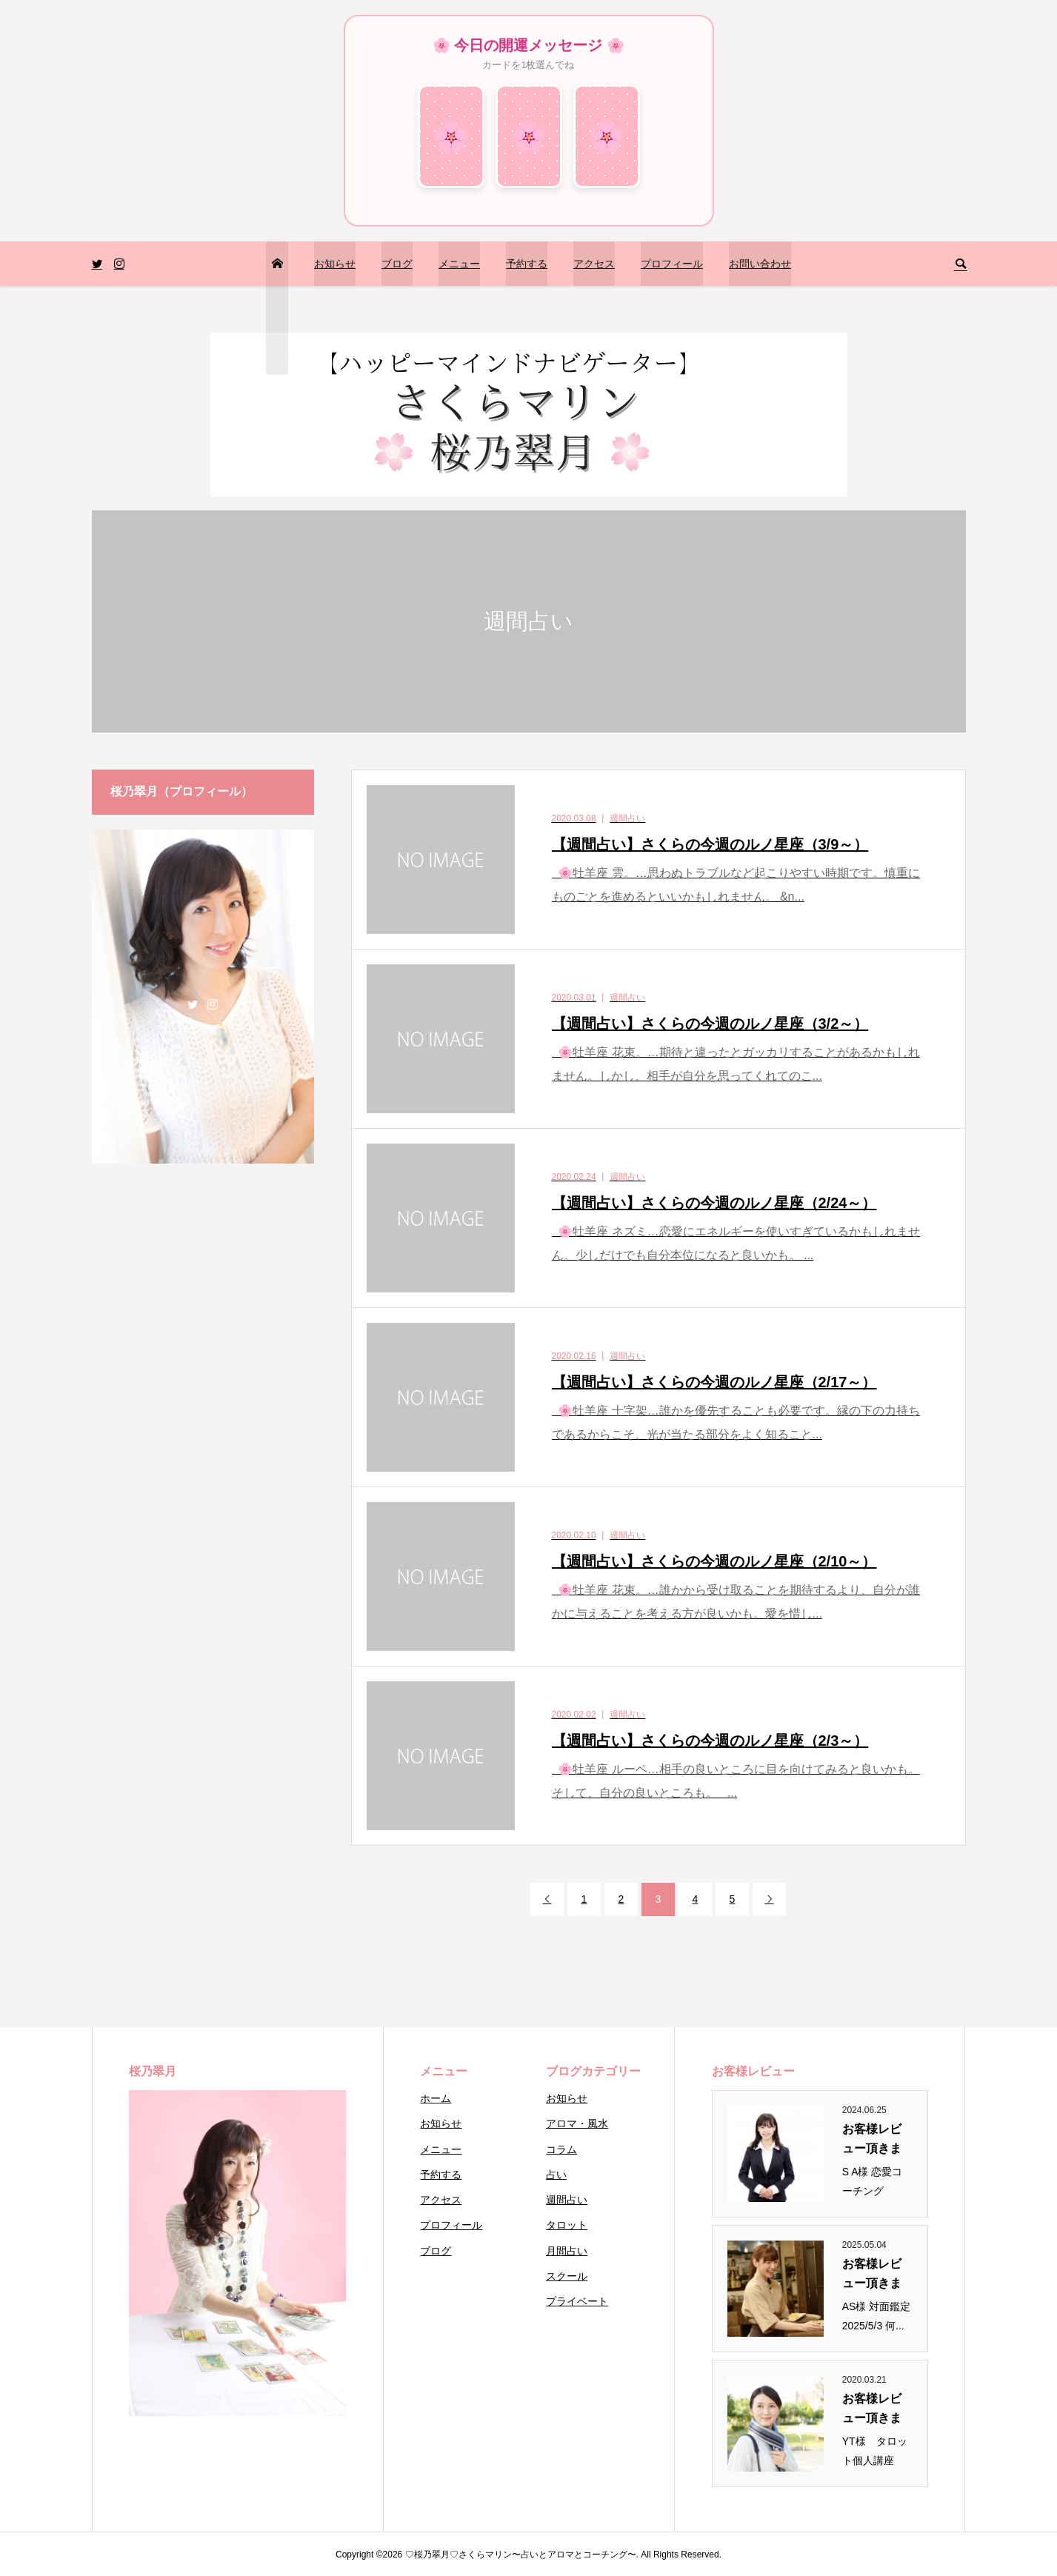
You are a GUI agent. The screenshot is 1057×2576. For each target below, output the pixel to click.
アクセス (594, 264)
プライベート (577, 2301)
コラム (561, 2149)
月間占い (566, 2251)
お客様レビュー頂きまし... (871, 2140)
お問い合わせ (760, 264)
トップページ (276, 308)
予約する (526, 264)
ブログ (397, 264)
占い (556, 2174)
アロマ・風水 (577, 2123)
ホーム (435, 2098)
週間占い (566, 2200)
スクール (566, 2276)
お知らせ (335, 264)
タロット (566, 2225)
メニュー (459, 264)
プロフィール (672, 264)
